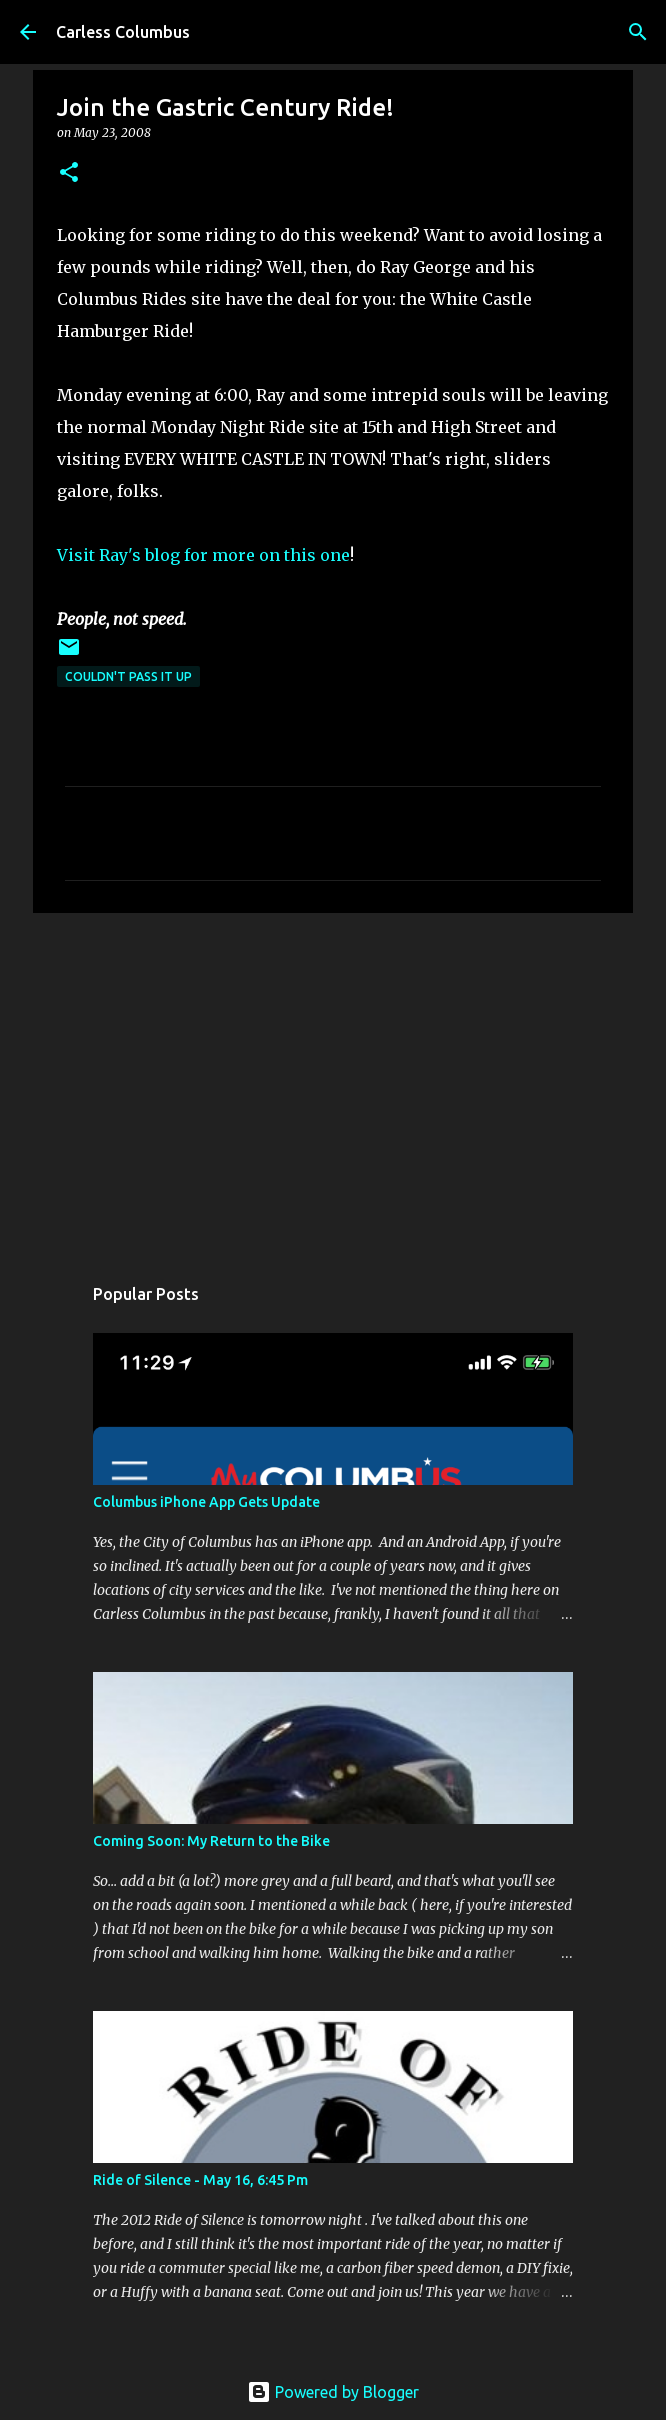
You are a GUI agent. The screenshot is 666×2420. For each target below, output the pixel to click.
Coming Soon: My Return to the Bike (211, 1841)
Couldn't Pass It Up (128, 676)
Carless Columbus (123, 32)
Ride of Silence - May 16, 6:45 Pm (200, 2180)
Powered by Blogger (333, 2392)
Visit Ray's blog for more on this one (203, 555)
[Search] (638, 32)
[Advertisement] (333, 1083)
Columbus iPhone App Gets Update (206, 1502)
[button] (69, 173)
